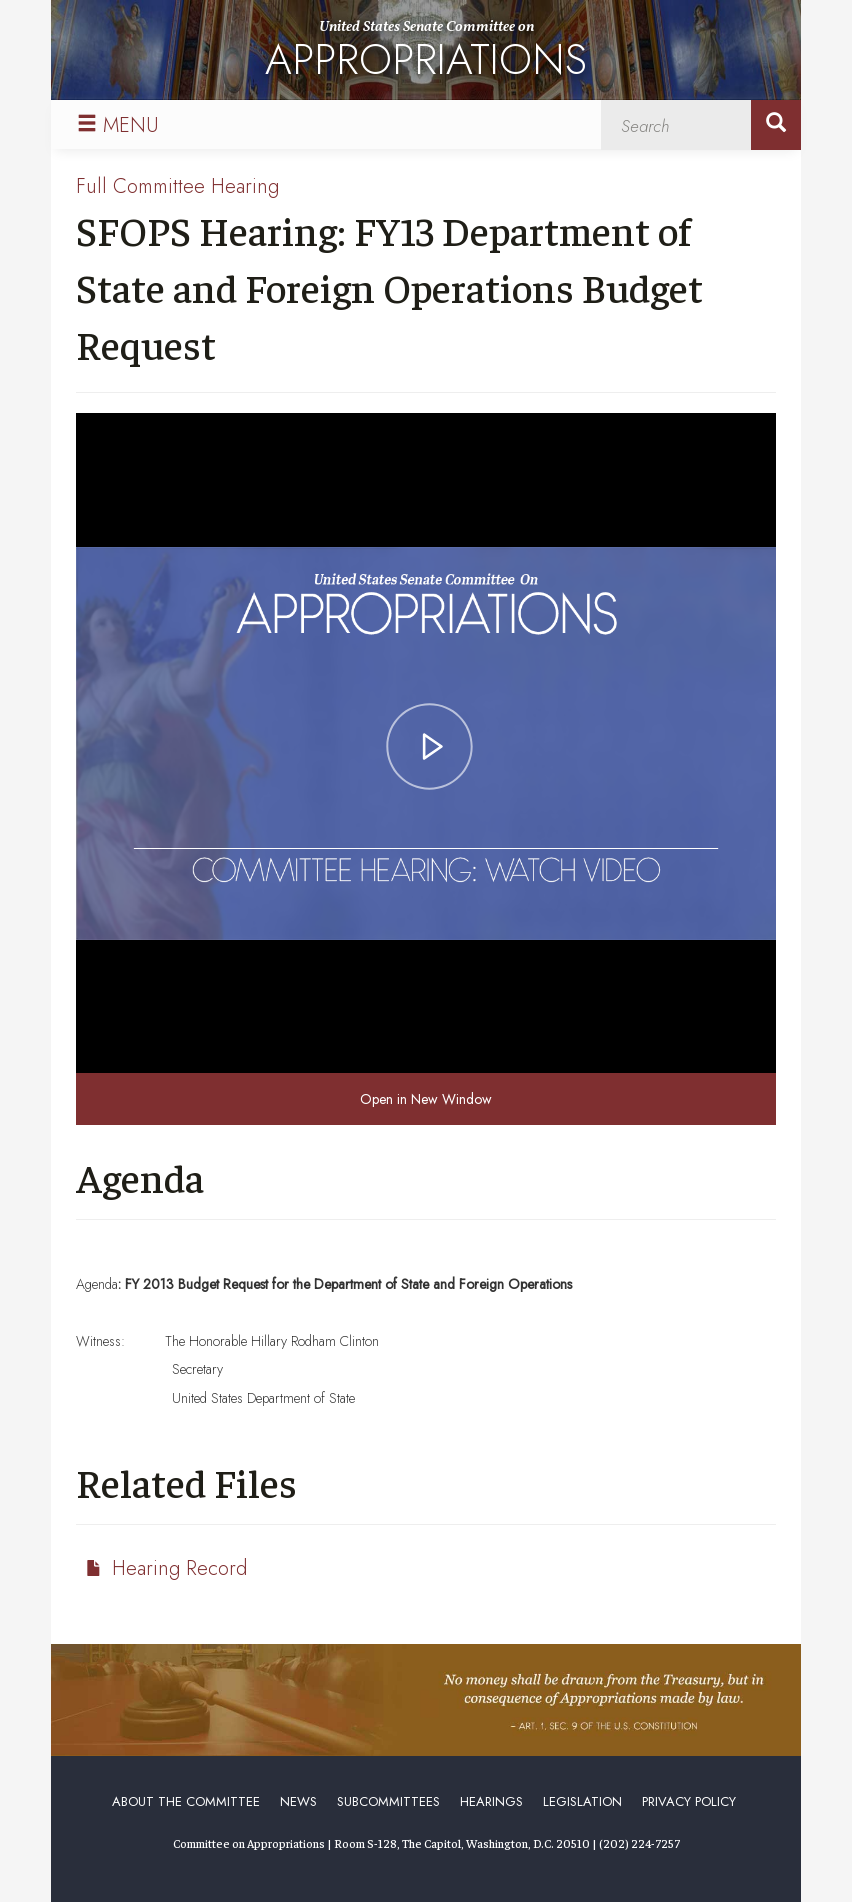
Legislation (582, 1801)
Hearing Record (179, 1568)
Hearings (491, 1801)
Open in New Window (426, 1099)
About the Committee (186, 1801)
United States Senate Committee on (426, 53)
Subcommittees (388, 1801)
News (298, 1801)
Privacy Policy (689, 1801)
